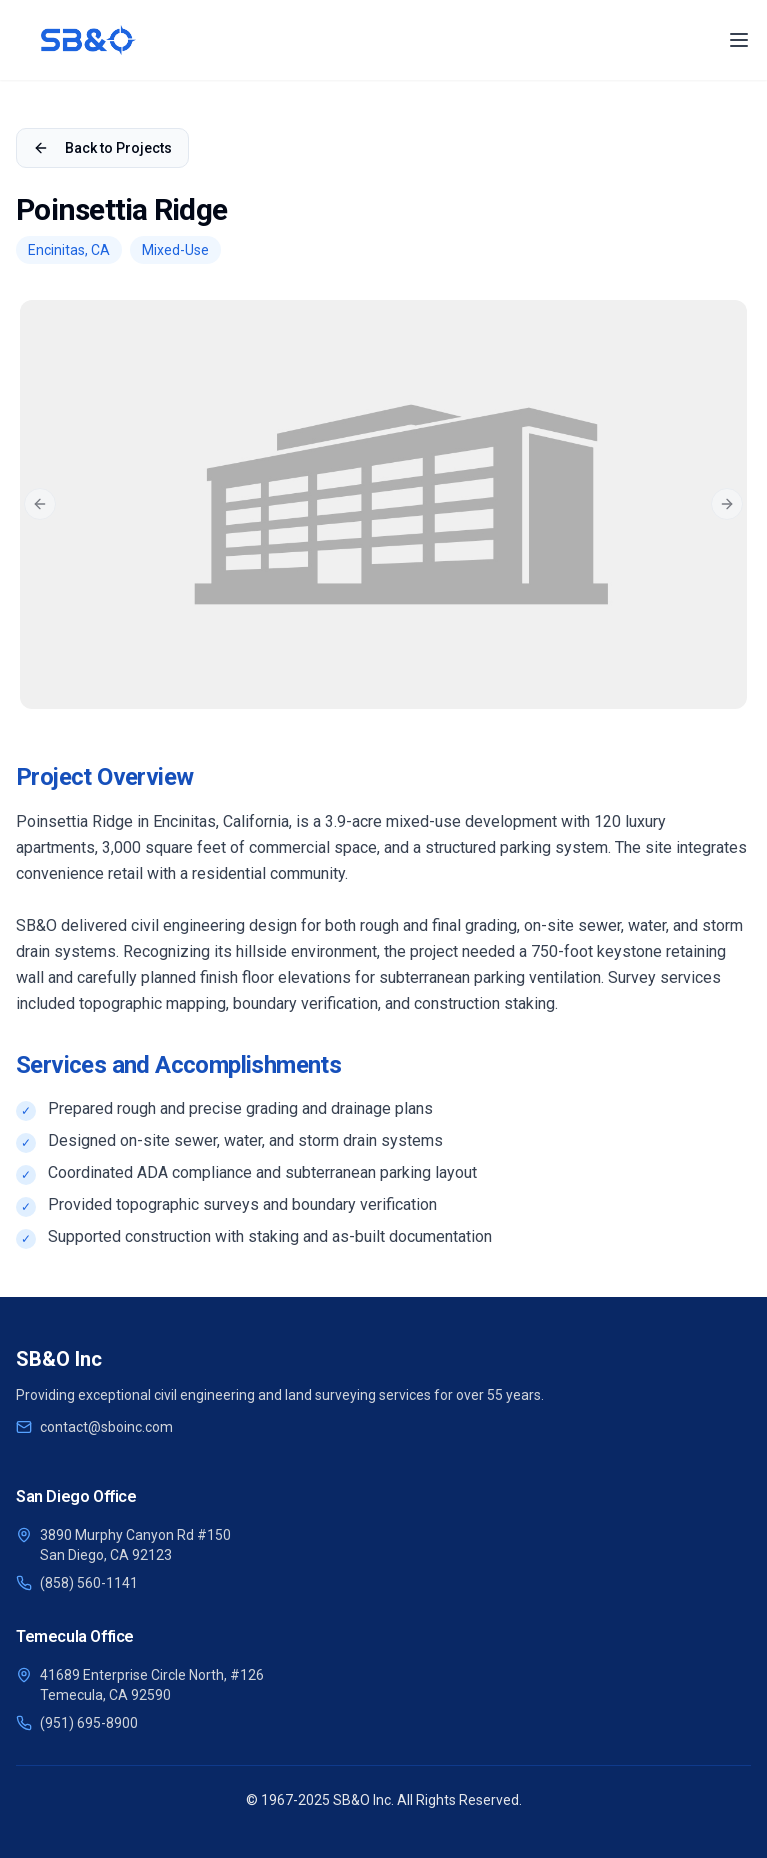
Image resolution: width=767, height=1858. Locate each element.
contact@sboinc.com (106, 1427)
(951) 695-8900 (89, 1723)
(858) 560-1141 (89, 1583)
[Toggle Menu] (739, 40)
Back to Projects (102, 148)
